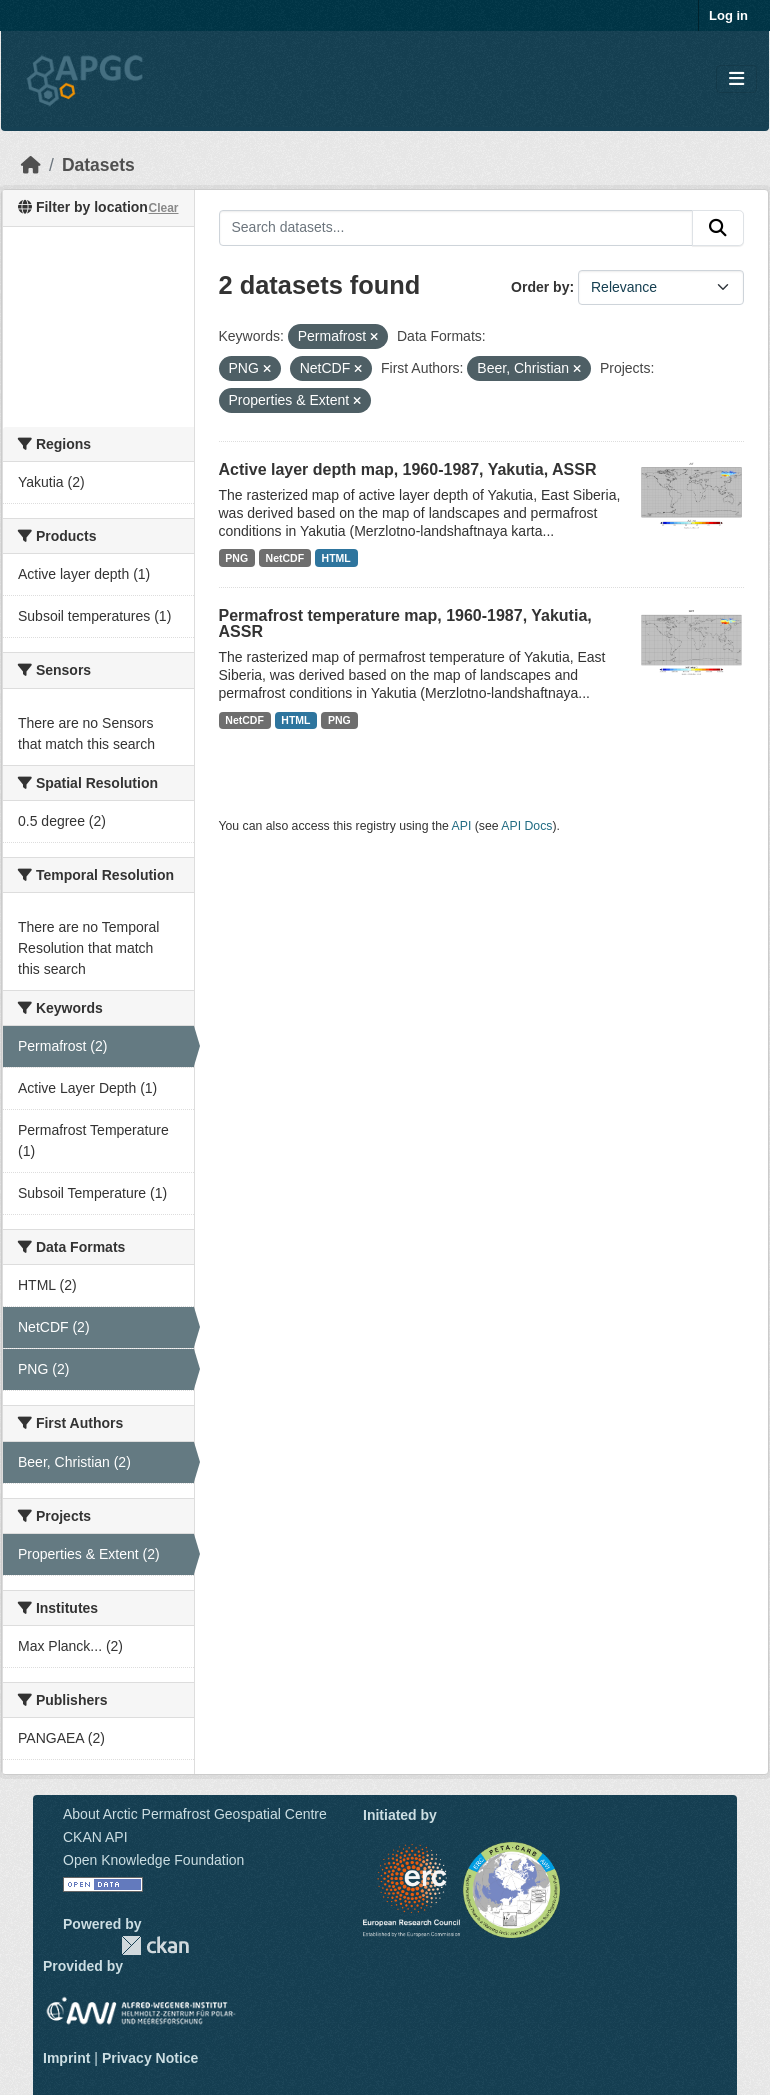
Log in (728, 15)
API (462, 826)
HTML (336, 558)
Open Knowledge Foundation (153, 1860)
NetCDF (285, 558)
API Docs (526, 826)
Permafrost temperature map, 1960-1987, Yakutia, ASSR (405, 623)
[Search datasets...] (456, 228)
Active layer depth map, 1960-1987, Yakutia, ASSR (408, 469)
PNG (236, 558)
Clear (163, 208)
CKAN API (95, 1837)
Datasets (98, 165)
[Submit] (718, 228)
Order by (540, 287)
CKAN (155, 1945)
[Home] (31, 165)
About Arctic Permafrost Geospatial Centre (195, 1814)
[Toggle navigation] (736, 79)
